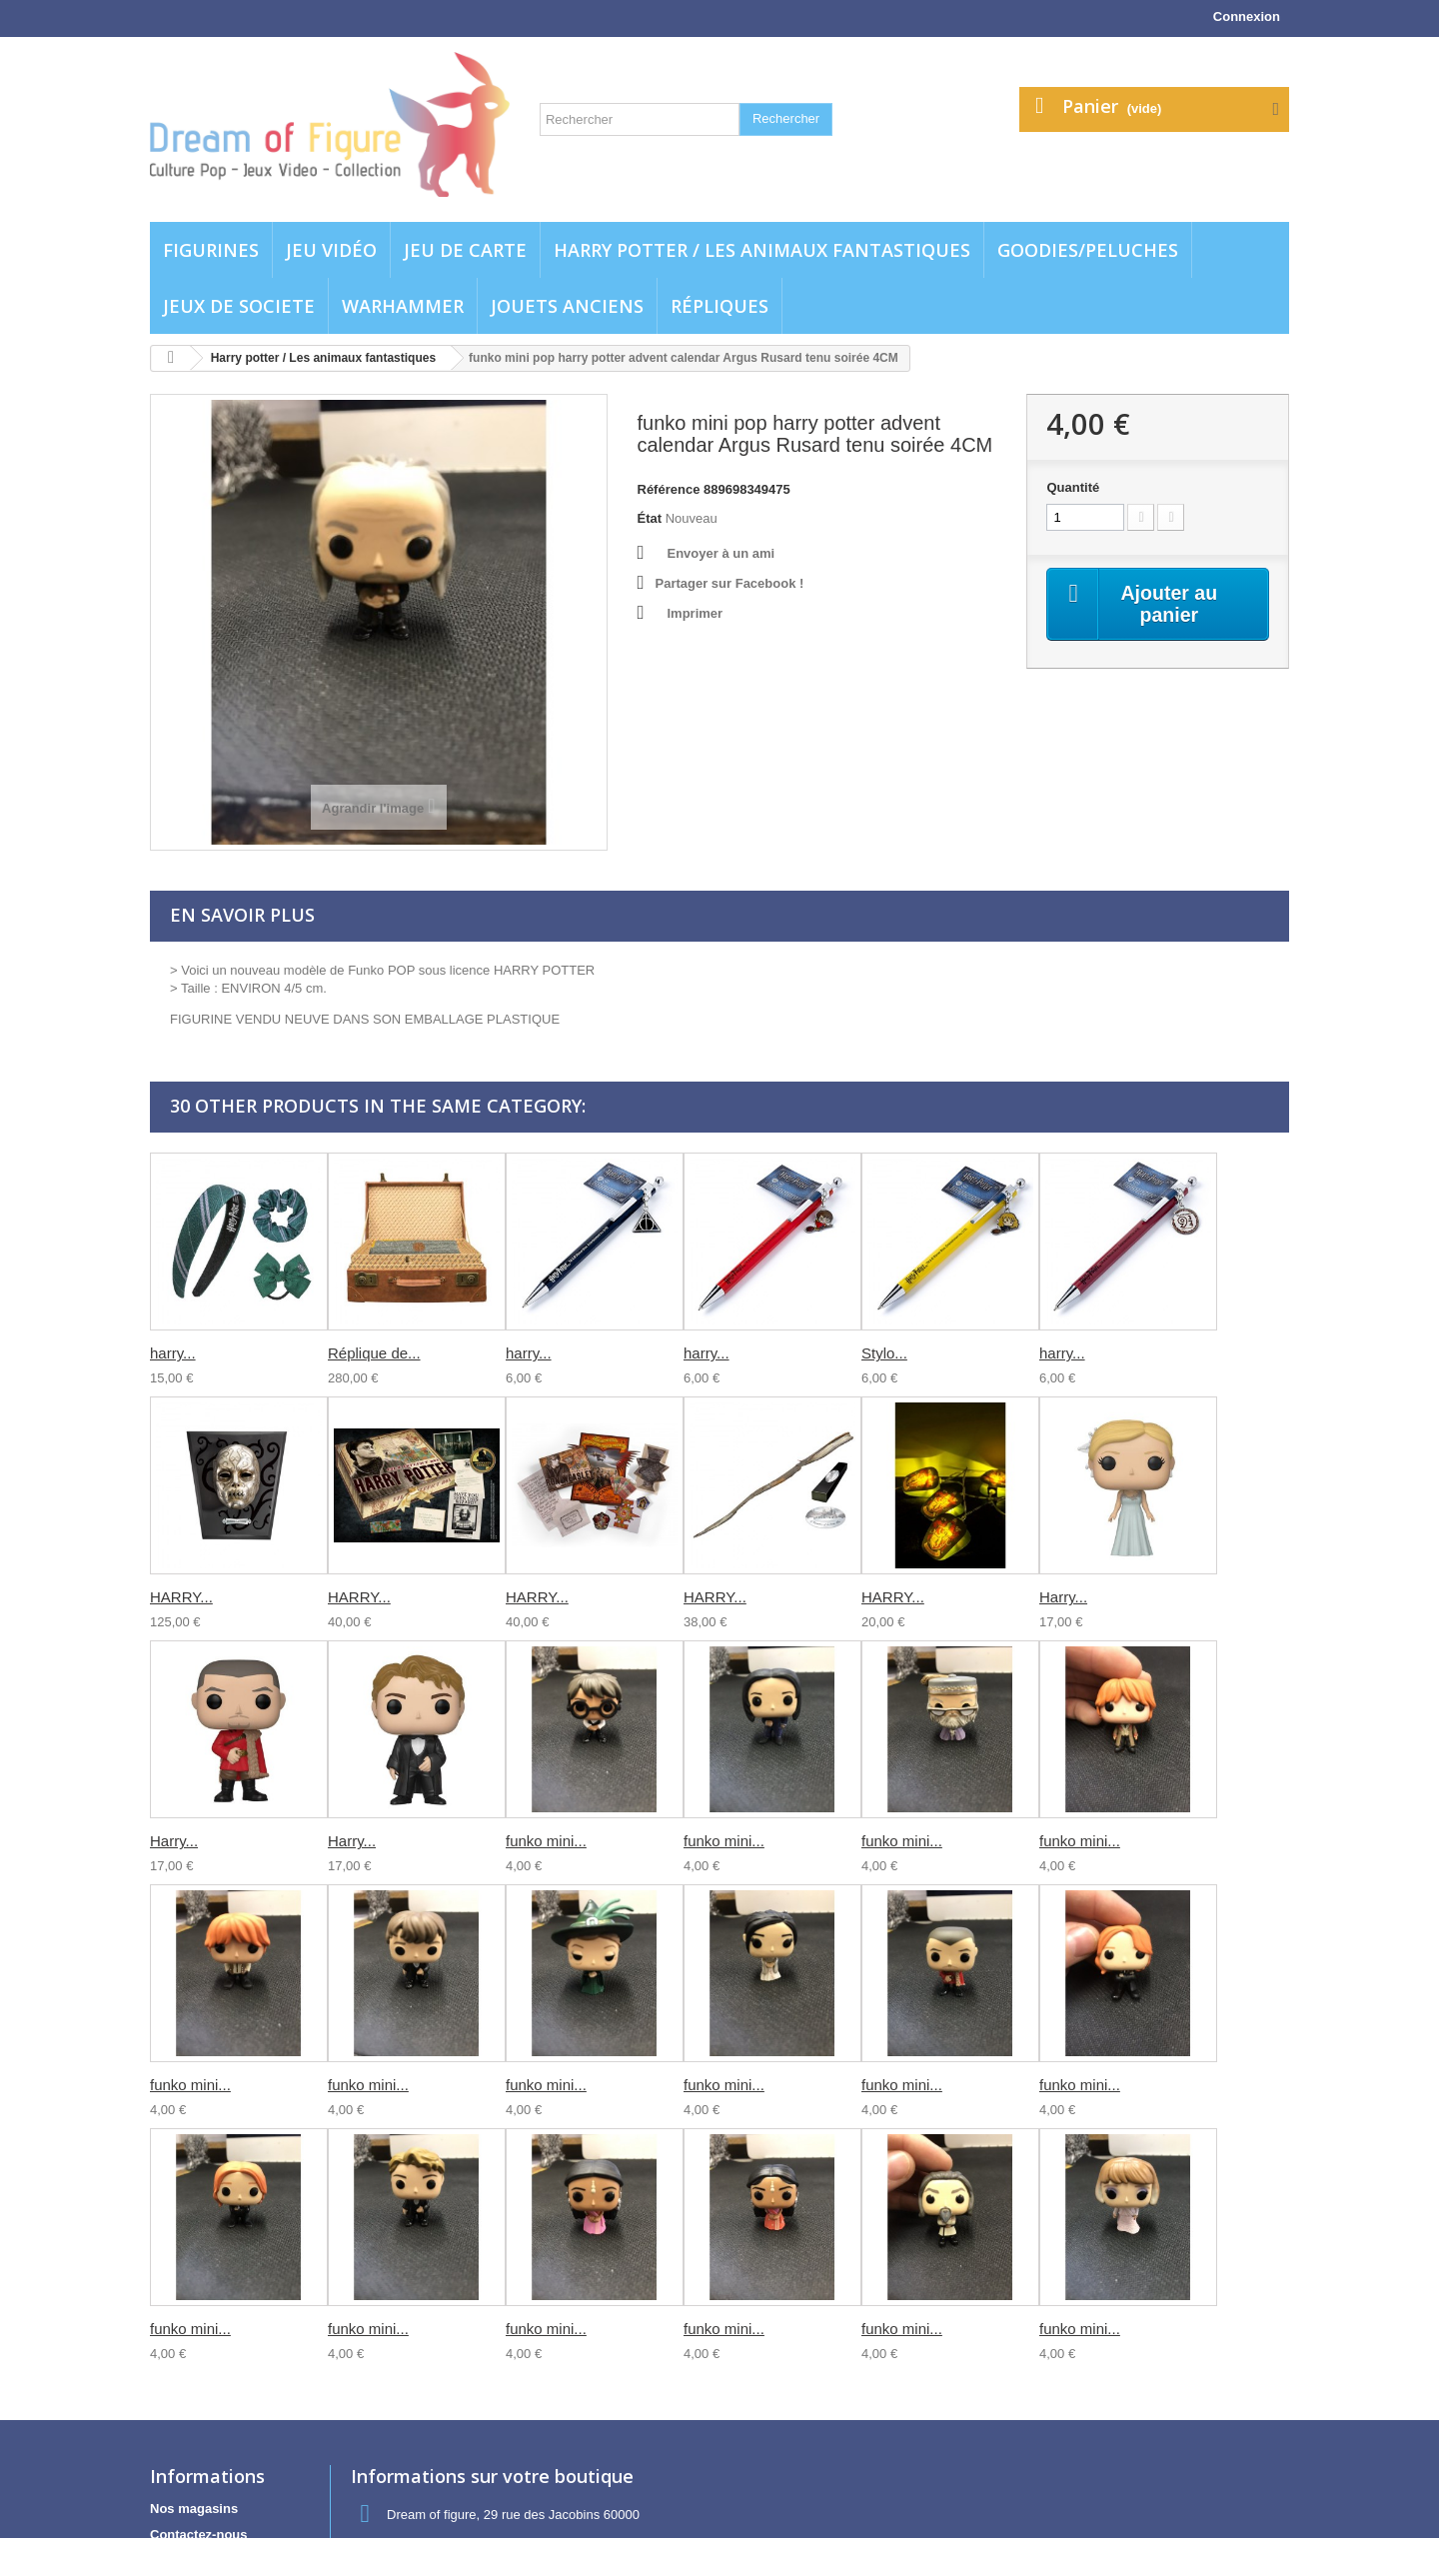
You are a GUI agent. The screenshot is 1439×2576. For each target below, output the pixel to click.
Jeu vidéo (331, 250)
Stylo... (884, 1352)
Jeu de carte (465, 250)
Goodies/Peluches (1087, 250)
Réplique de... (374, 1352)
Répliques (719, 306)
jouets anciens (567, 306)
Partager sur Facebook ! (730, 583)
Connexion (1246, 16)
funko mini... (546, 1840)
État (650, 518)
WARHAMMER (403, 306)
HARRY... (181, 1596)
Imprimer (695, 613)
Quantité (1072, 487)
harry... (173, 1352)
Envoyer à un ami (721, 553)
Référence (669, 489)
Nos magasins (194, 2508)
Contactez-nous (199, 2534)
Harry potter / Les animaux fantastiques (762, 250)
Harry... (1063, 1596)
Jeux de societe (239, 306)
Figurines (211, 250)
